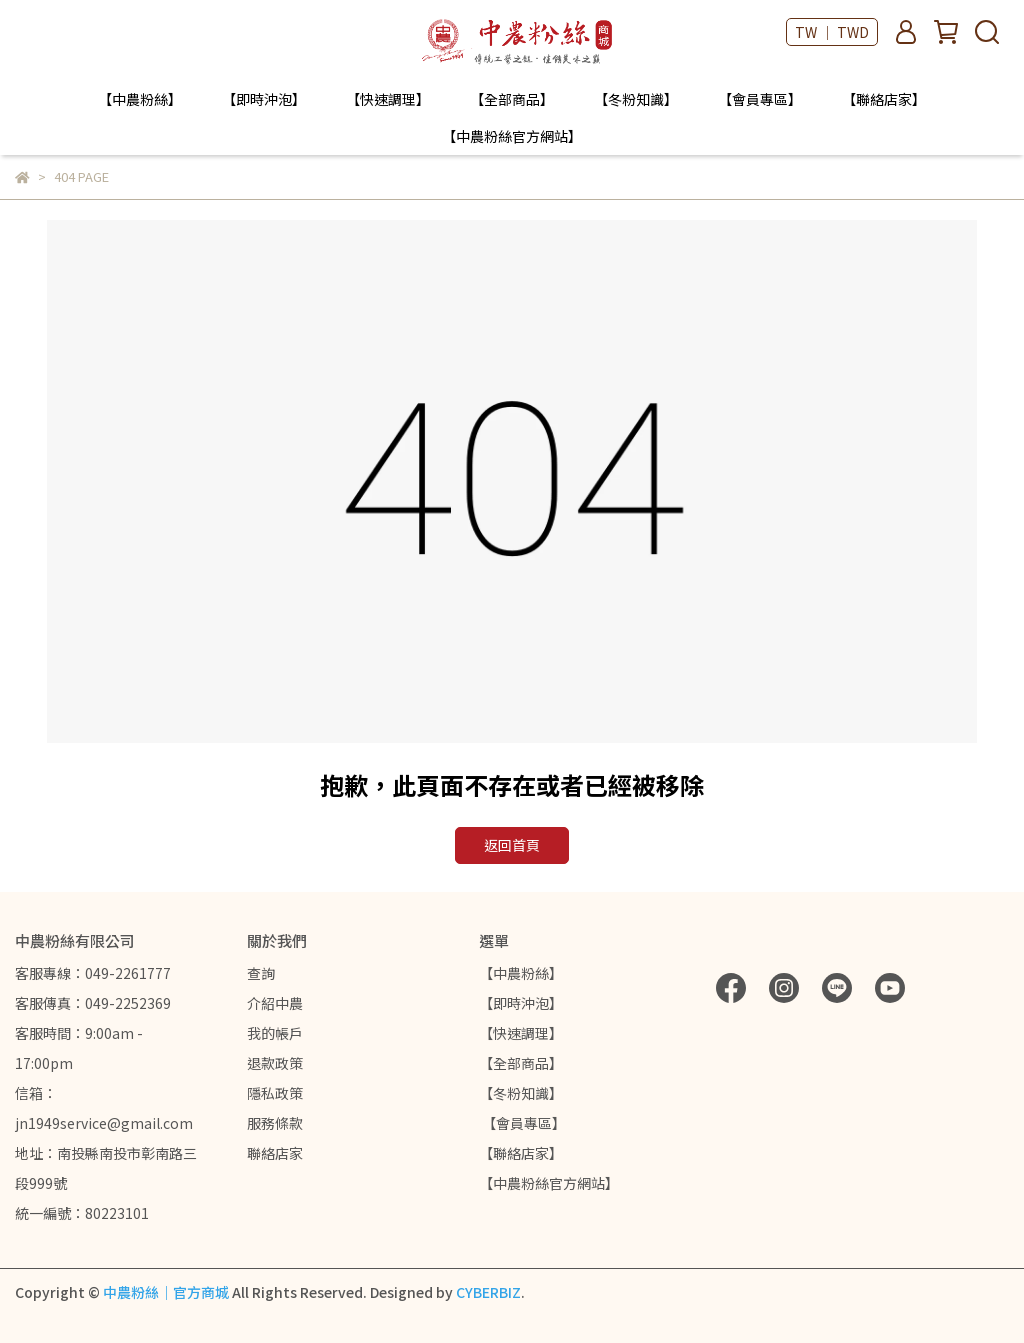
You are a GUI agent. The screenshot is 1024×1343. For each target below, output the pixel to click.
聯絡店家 (275, 1153)
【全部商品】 (512, 99)
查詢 (261, 973)
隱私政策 (275, 1093)
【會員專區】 (760, 99)
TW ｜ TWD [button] (832, 32)
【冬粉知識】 (636, 99)
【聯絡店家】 (884, 99)
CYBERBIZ (488, 1292)
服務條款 (275, 1123)
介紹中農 (275, 1003)
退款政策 (275, 1063)
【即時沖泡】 (264, 99)
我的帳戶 (275, 1033)
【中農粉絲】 (140, 99)
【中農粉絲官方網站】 (512, 136)
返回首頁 (512, 845)
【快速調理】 (388, 99)
